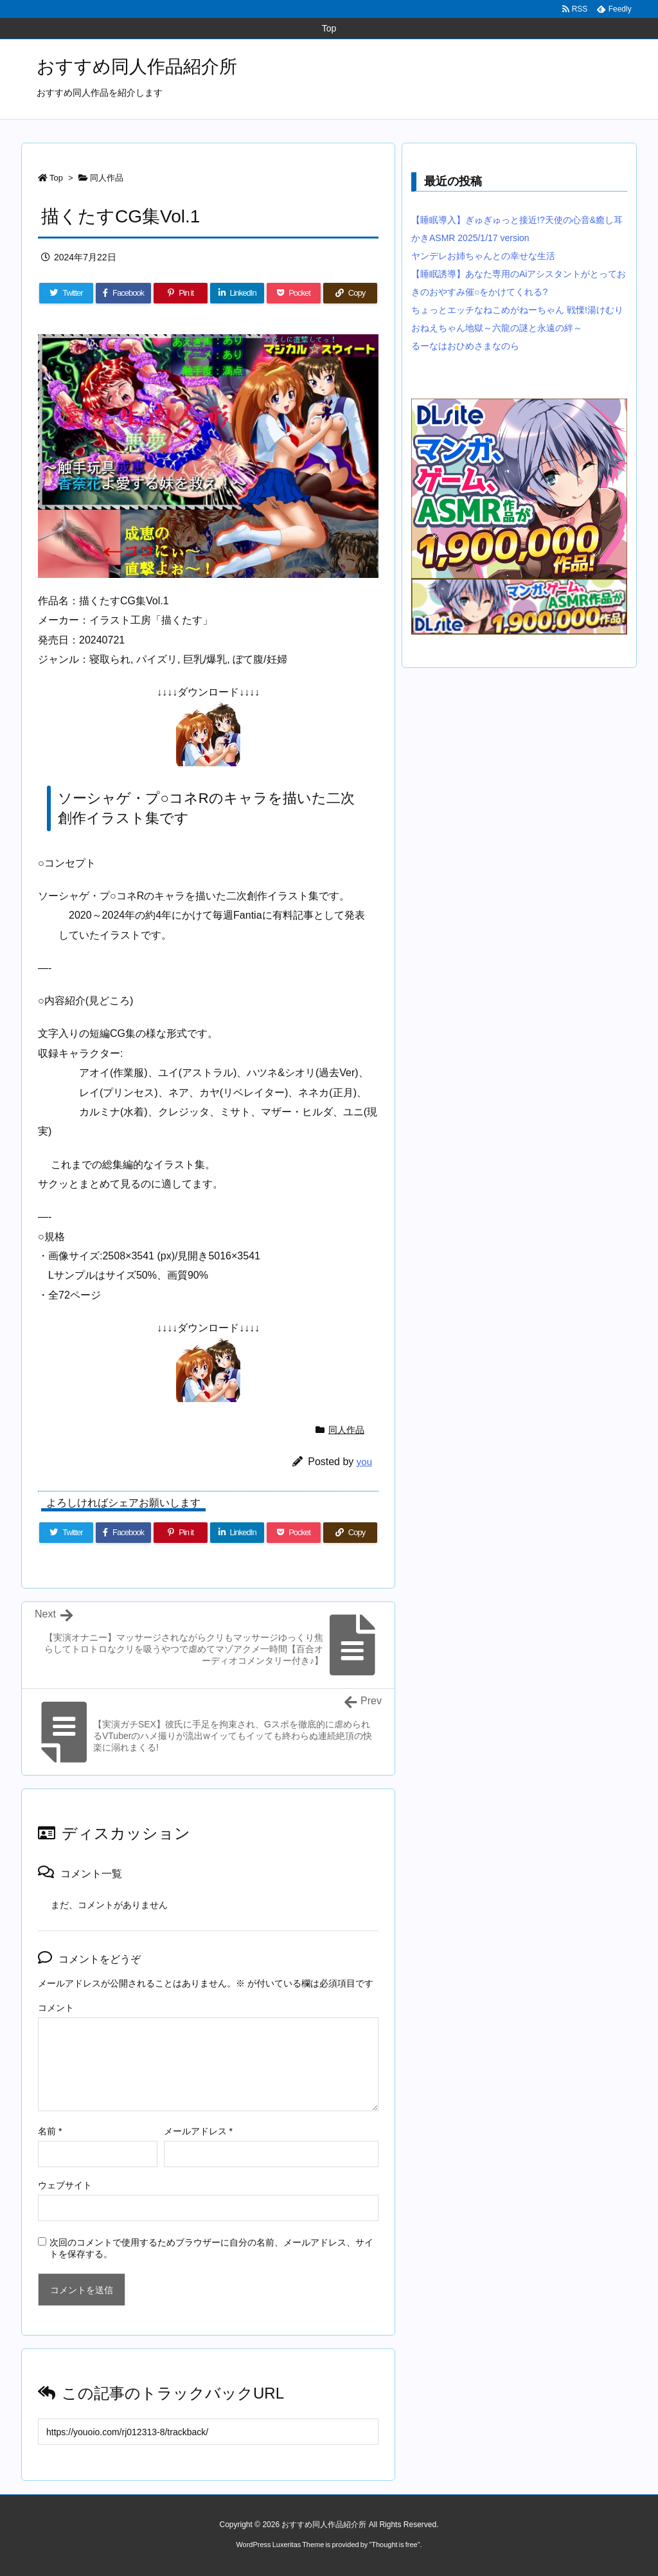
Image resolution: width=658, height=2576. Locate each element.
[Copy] (350, 293)
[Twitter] (66, 293)
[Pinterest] (181, 293)
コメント (56, 2008)
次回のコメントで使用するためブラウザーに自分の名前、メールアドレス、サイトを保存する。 (211, 2248)
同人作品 (106, 178)
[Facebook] (123, 293)
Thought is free (394, 2544)
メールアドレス (198, 2131)
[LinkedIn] (237, 293)
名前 (50, 2131)
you (364, 1461)
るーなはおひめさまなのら (465, 346)
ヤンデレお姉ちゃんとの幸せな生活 (483, 256)
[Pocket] (294, 293)
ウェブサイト (65, 2185)
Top (56, 178)
